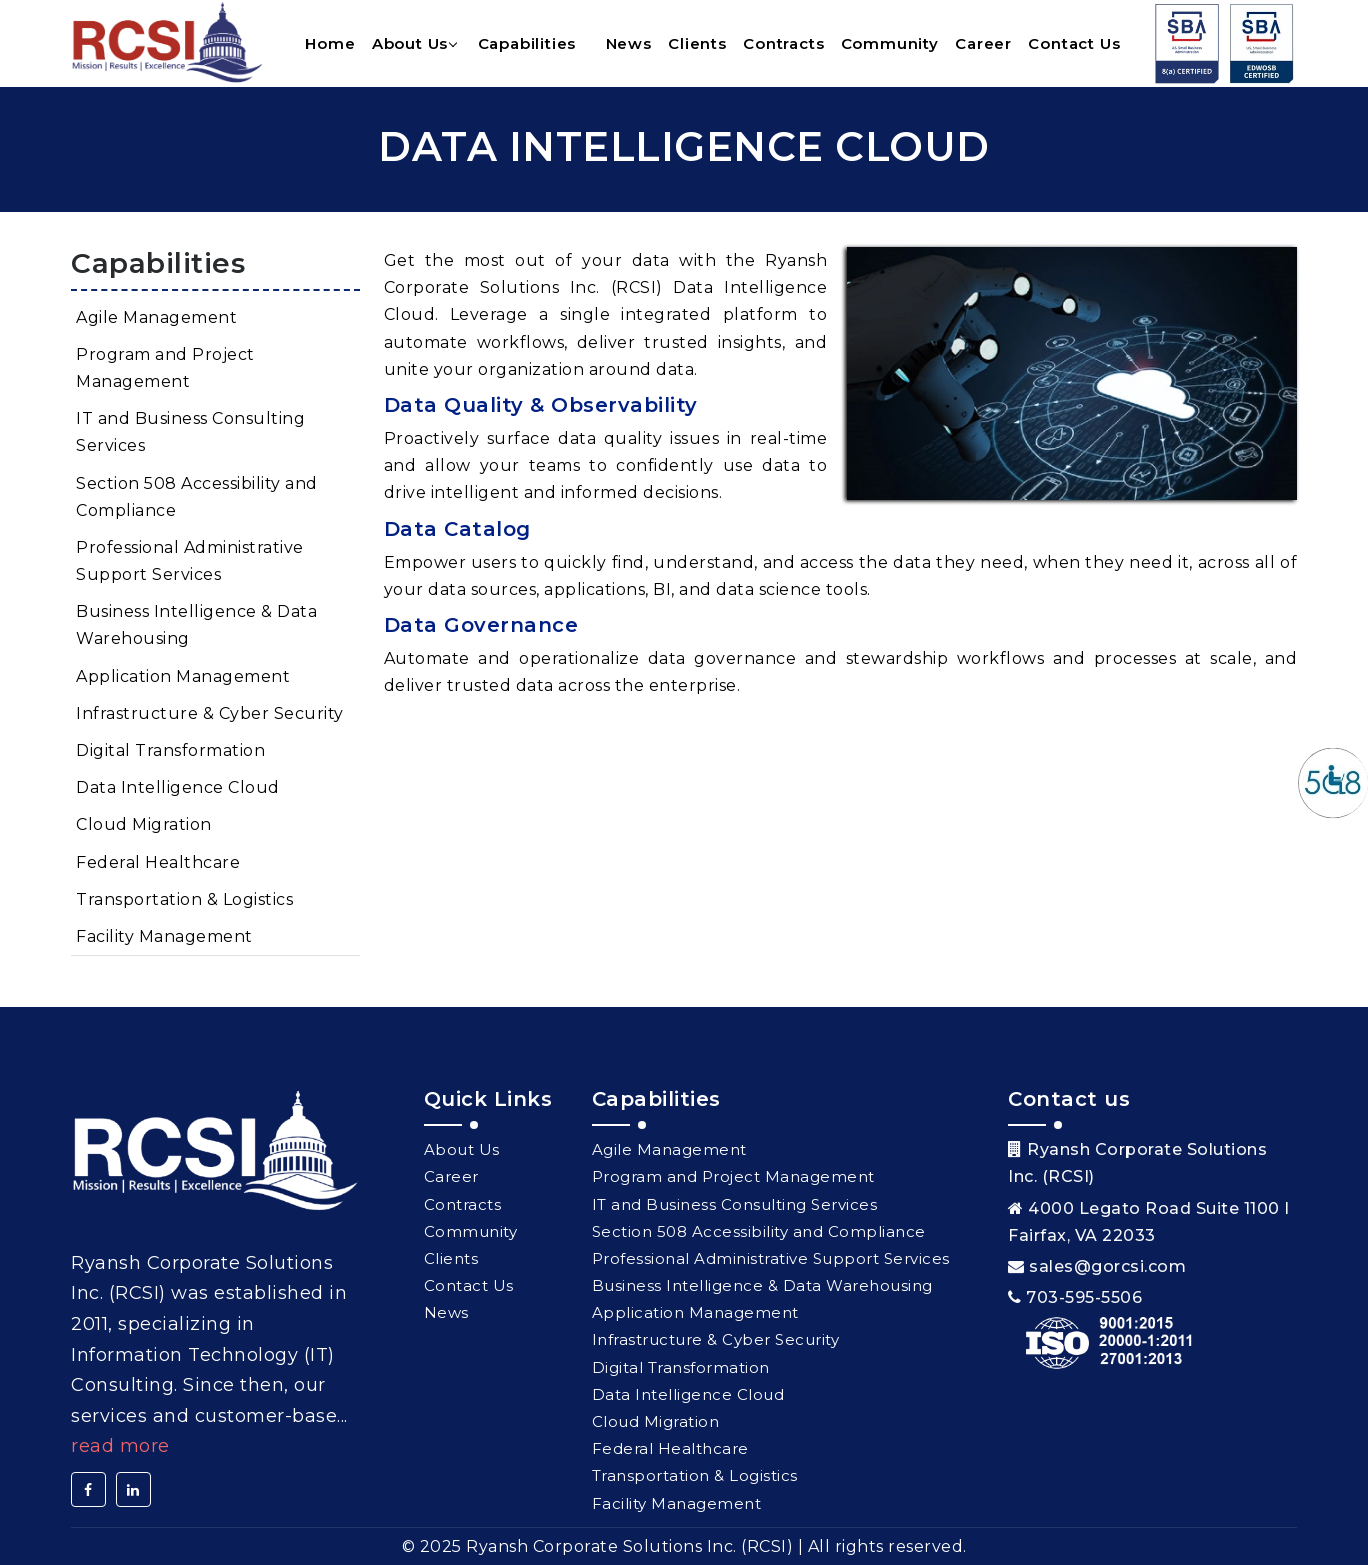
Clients (697, 43)
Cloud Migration (144, 824)
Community (890, 43)
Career (983, 43)
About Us (410, 43)
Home (330, 43)
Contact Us (1074, 43)
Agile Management (156, 317)
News (629, 43)
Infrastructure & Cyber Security (210, 713)
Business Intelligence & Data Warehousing (196, 625)
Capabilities (527, 43)
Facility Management (164, 936)
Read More (120, 1446)
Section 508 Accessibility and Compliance (197, 497)
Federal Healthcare (158, 862)
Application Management (183, 676)
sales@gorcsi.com (1107, 1266)
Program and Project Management (165, 368)
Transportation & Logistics (184, 899)
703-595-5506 (1084, 1297)
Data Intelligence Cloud (178, 787)
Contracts (783, 43)
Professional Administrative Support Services (190, 561)
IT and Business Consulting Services (190, 432)
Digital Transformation (170, 750)
